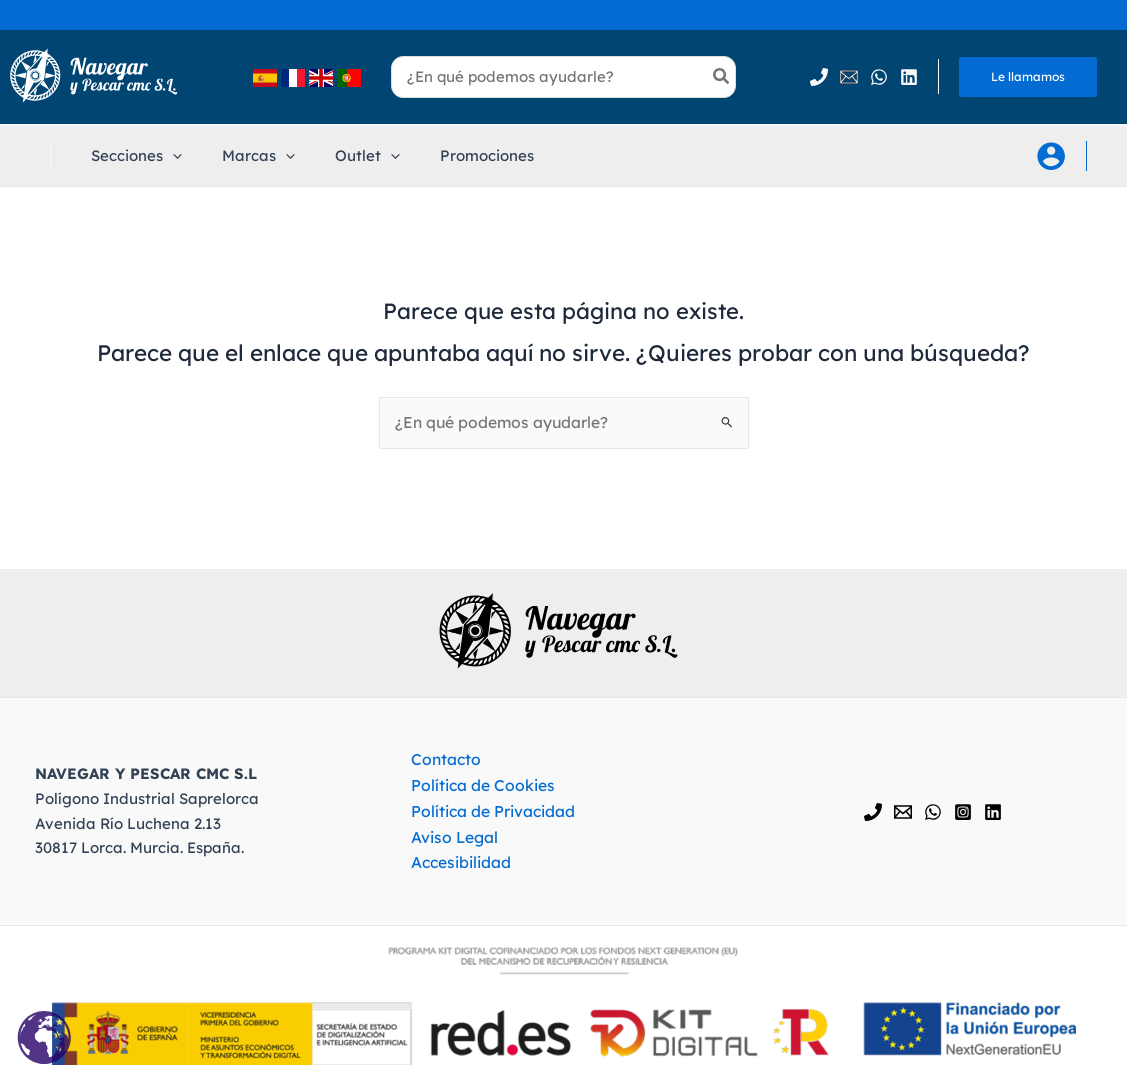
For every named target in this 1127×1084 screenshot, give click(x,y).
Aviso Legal (446, 834)
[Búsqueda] (722, 77)
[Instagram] (963, 811)
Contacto (437, 760)
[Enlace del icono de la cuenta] (1051, 156)
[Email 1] (849, 77)
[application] (167, 156)
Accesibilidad (453, 859)
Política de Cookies (473, 785)
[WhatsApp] (879, 77)
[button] (131, 156)
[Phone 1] (819, 77)
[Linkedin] (909, 77)
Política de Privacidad (485, 809)
